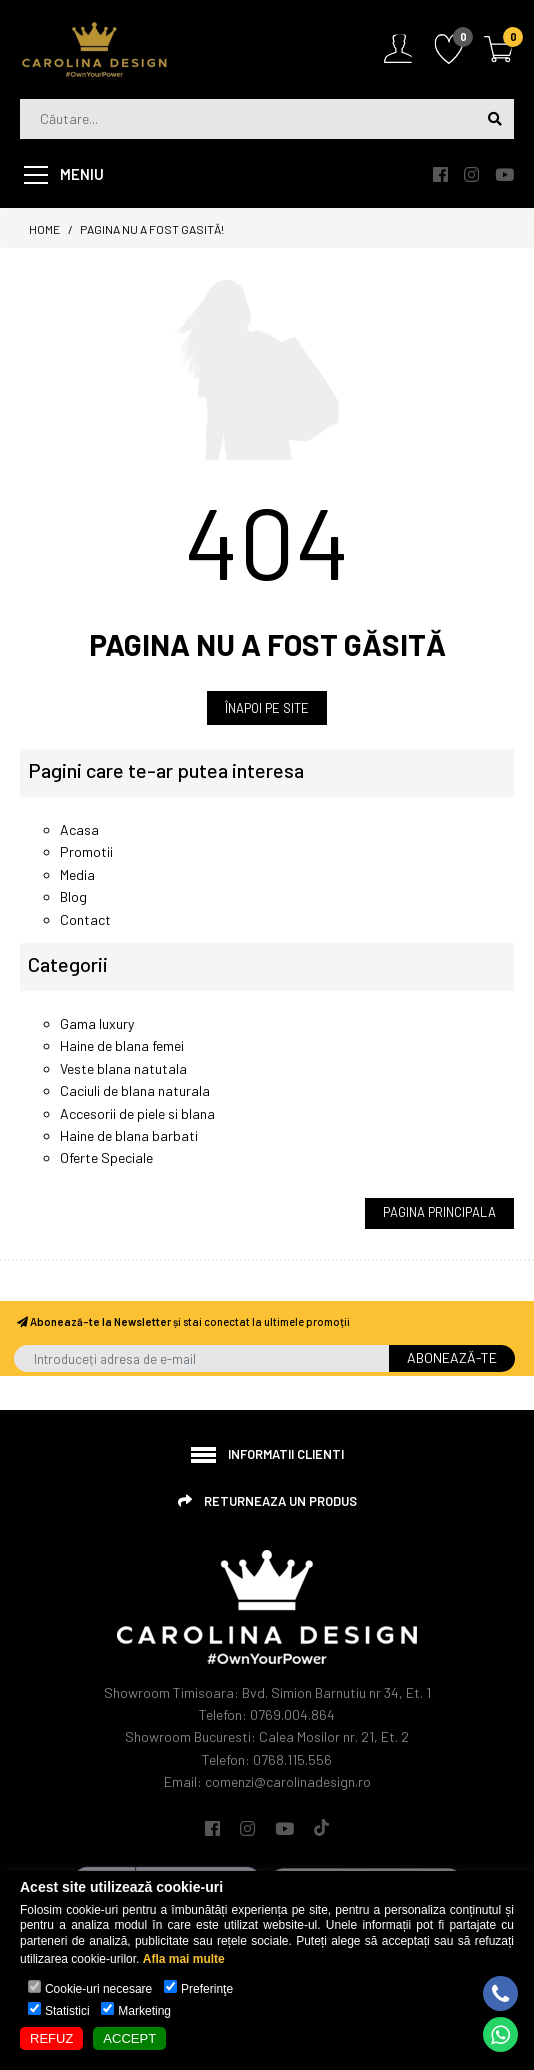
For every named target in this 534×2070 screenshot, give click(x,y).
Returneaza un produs (280, 1501)
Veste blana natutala (123, 1068)
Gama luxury (97, 1023)
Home (44, 229)
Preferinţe (207, 1989)
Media (77, 874)
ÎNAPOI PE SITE (267, 708)
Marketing (144, 2011)
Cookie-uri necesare (98, 1989)
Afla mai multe (184, 1959)
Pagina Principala (439, 1212)
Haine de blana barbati (129, 1135)
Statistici (67, 2011)
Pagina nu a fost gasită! (152, 229)
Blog (73, 896)
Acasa (79, 829)
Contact (85, 919)
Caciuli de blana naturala (135, 1090)
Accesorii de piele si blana (137, 1113)
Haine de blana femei (122, 1045)
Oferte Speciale (106, 1157)
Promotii (86, 851)
